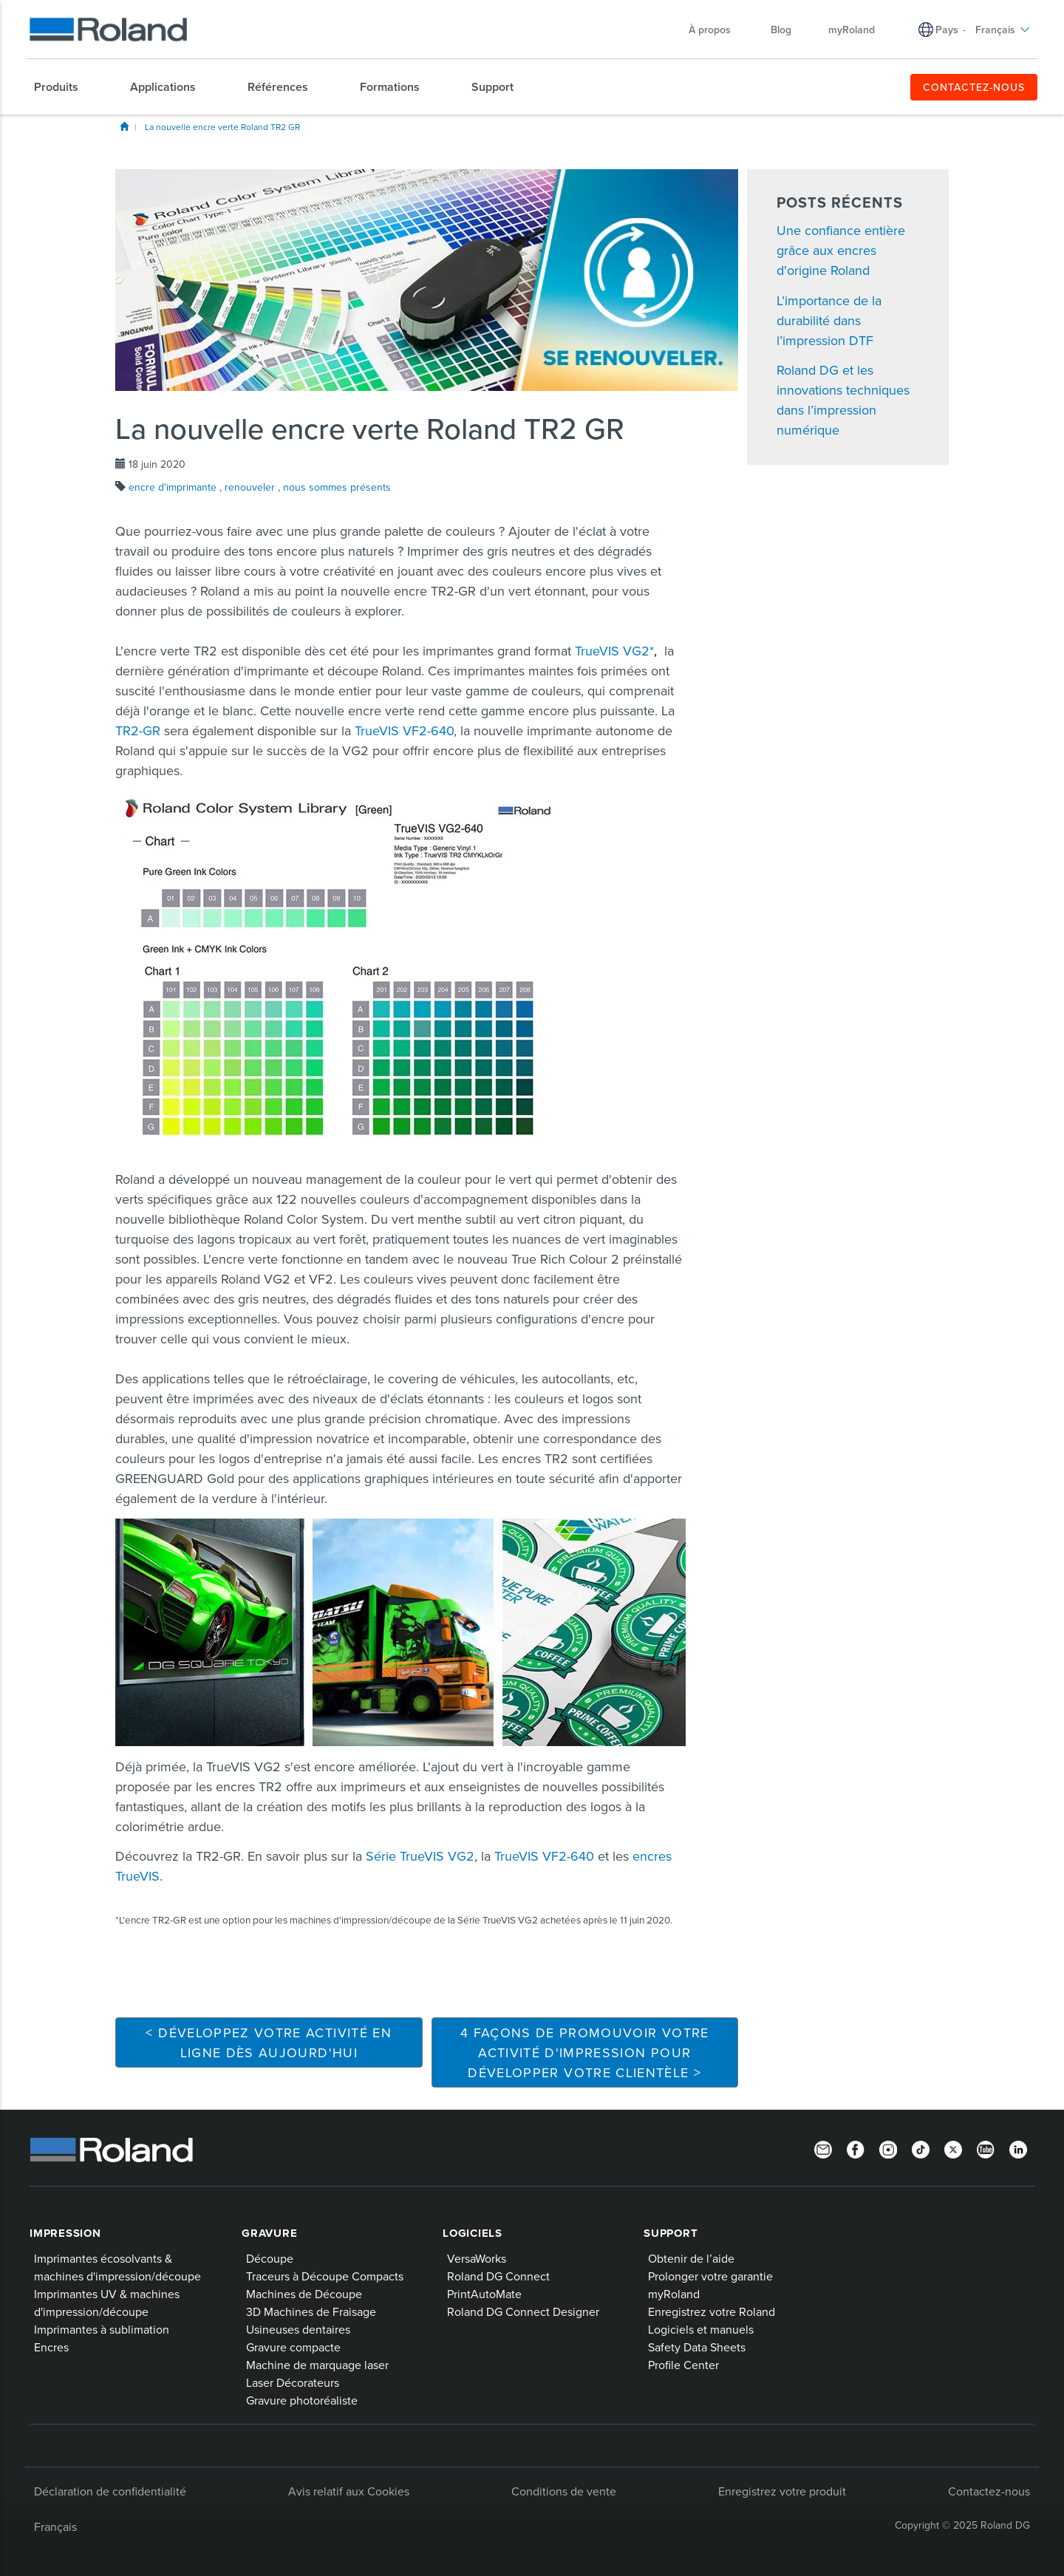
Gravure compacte (293, 2347)
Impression (65, 2233)
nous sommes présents (337, 487)
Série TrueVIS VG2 (420, 1856)
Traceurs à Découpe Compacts (324, 2276)
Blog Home (124, 126)
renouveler (251, 487)
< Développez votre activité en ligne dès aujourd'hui (269, 2042)
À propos (717, 29)
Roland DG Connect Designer (523, 2311)
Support (671, 2233)
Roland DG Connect (498, 2276)
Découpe (269, 2258)
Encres (51, 2347)
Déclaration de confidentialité (110, 2491)
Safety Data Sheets (697, 2347)
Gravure (269, 2233)
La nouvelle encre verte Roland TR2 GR (222, 126)
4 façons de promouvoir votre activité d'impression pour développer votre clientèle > (584, 2052)
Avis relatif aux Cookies (348, 2491)
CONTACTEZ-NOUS (974, 87)
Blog (781, 29)
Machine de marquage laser (317, 2365)
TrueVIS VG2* (614, 650)
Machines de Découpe (304, 2294)
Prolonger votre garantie (710, 2276)
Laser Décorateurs (292, 2382)
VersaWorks (476, 2258)
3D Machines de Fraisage (311, 2311)
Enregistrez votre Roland (711, 2311)
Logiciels (472, 2233)
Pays (946, 29)
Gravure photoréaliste (302, 2400)
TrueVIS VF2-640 (404, 730)
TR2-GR (137, 730)
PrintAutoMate (484, 2294)
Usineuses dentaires (298, 2329)
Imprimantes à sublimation (101, 2329)
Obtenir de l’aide (691, 2258)
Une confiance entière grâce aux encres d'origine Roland (841, 250)
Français (1002, 29)
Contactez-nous (989, 2491)
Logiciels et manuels (701, 2329)
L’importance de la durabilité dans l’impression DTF (829, 320)
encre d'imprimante (174, 487)
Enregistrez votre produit (782, 2491)
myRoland (851, 29)
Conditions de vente (563, 2491)
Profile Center (683, 2365)
